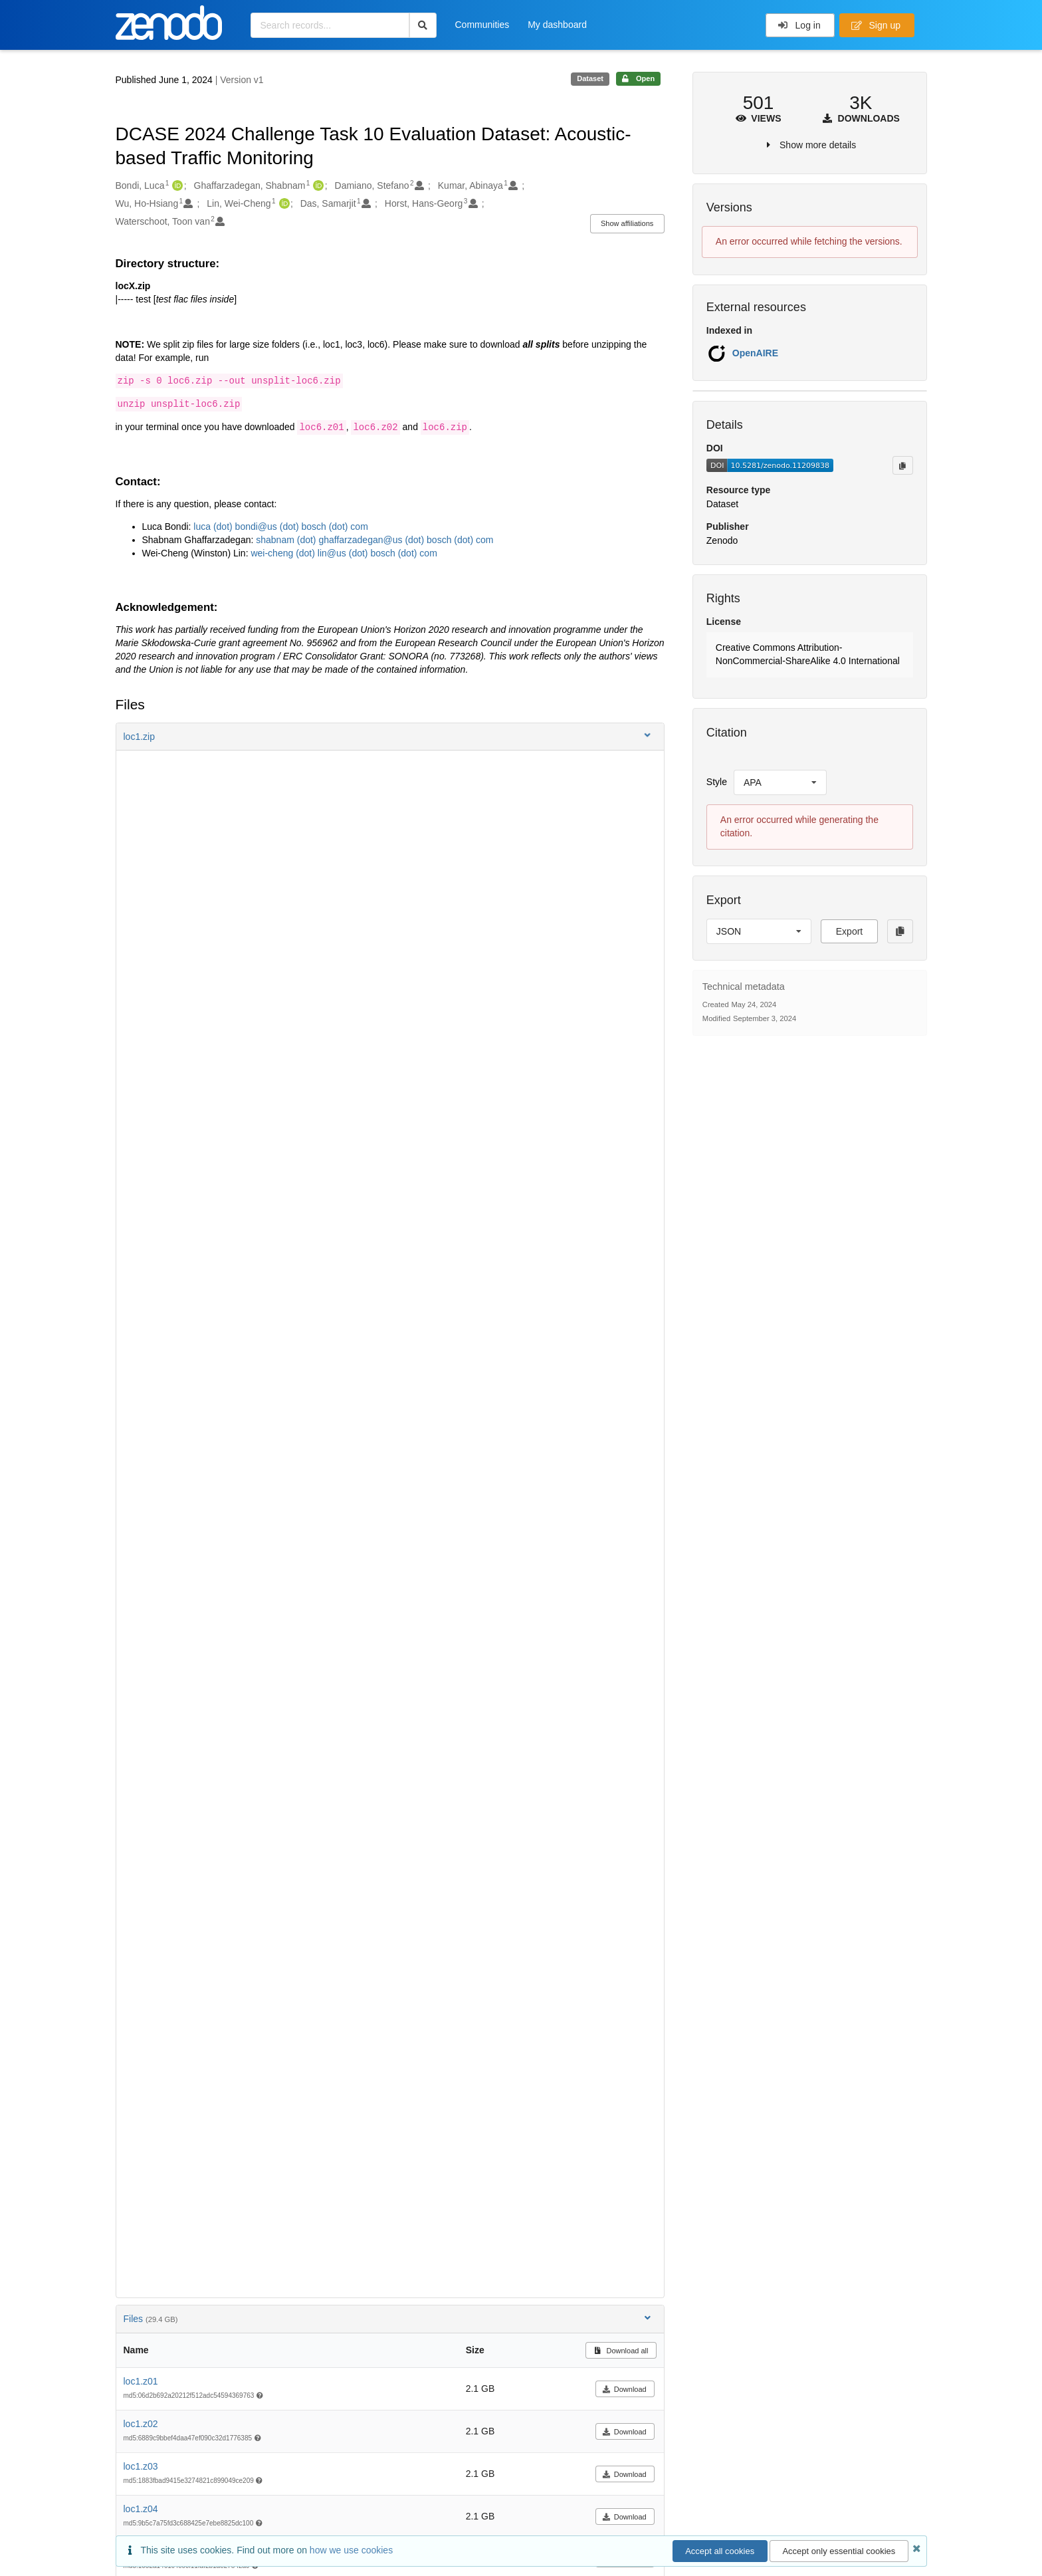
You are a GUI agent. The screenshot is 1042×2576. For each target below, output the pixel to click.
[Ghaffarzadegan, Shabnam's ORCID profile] (317, 186)
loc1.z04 (141, 2509)
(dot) (223, 526)
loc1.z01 (141, 2381)
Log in (799, 25)
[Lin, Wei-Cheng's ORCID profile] (283, 204)
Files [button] (388, 2318)
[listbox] (780, 782)
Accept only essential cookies (838, 2551)
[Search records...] (330, 25)
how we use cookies (351, 2550)
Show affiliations (627, 223)
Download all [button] (621, 2351)
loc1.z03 (141, 2466)
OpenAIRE (755, 353)
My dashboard (557, 24)
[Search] (423, 25)
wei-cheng (273, 553)
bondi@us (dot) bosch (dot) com (300, 526)
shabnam (276, 539)
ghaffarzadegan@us (360, 539)
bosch (439, 539)
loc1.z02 (141, 2423)
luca (203, 526)
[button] (390, 737)
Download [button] (624, 2389)
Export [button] (849, 931)
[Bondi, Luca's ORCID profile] (176, 186)
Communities (482, 24)
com (483, 539)
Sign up (875, 25)
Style (716, 781)
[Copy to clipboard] (902, 465)
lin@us (332, 553)
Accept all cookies (719, 2551)
